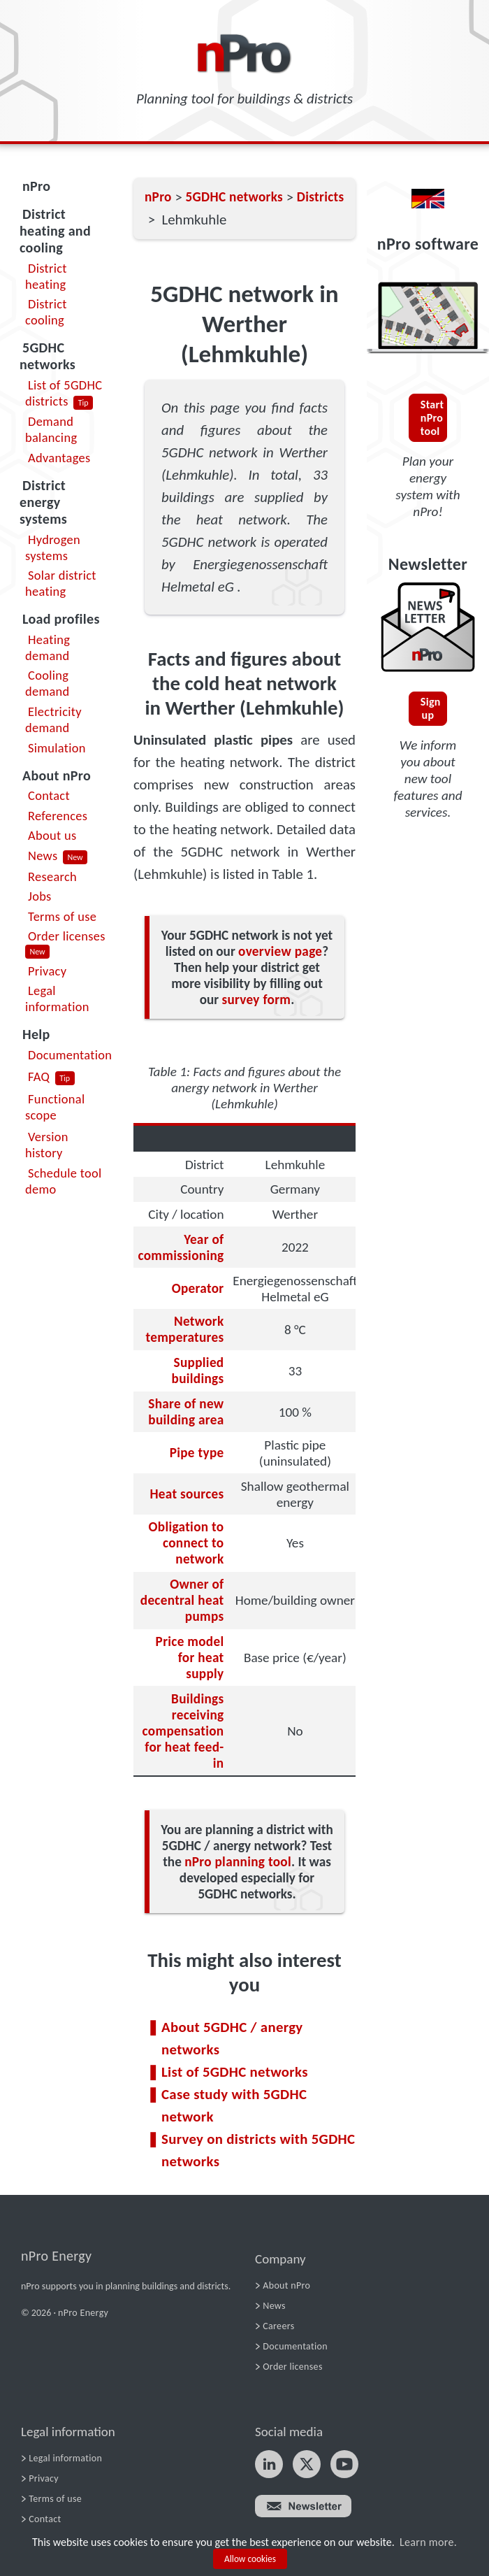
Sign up (431, 708)
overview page (280, 951)
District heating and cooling (55, 231)
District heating (46, 276)
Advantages (59, 458)
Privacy (47, 971)
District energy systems (43, 502)
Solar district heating (60, 583)
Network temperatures (184, 1329)
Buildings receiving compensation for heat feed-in (183, 1731)
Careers (278, 2326)
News (42, 855)
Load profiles (61, 618)
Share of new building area (186, 1412)
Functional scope (55, 1107)
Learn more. (428, 2542)
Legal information (57, 998)
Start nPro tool (432, 418)
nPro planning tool (237, 1862)
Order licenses (66, 936)
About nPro (56, 775)
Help (36, 1034)
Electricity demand (53, 719)
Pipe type (197, 1453)
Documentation (70, 1055)
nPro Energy (56, 2255)
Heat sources (186, 1494)
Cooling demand (47, 683)
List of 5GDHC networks (234, 2072)
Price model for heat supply (190, 1657)
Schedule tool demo (63, 1181)
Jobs (40, 896)
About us (52, 835)
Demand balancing (51, 429)
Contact (49, 795)
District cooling (46, 312)
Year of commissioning (181, 1247)
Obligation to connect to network (186, 1543)
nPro (36, 186)
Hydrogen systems (52, 547)
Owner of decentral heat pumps (182, 1600)
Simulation (57, 748)
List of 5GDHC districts (63, 393)
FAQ (39, 1076)
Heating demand (47, 647)
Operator (198, 1288)
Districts (320, 197)
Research (52, 876)
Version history (46, 1145)
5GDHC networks (47, 356)
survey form (256, 1000)
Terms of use (62, 916)
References (57, 816)
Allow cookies (250, 2559)
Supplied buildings (198, 1370)
